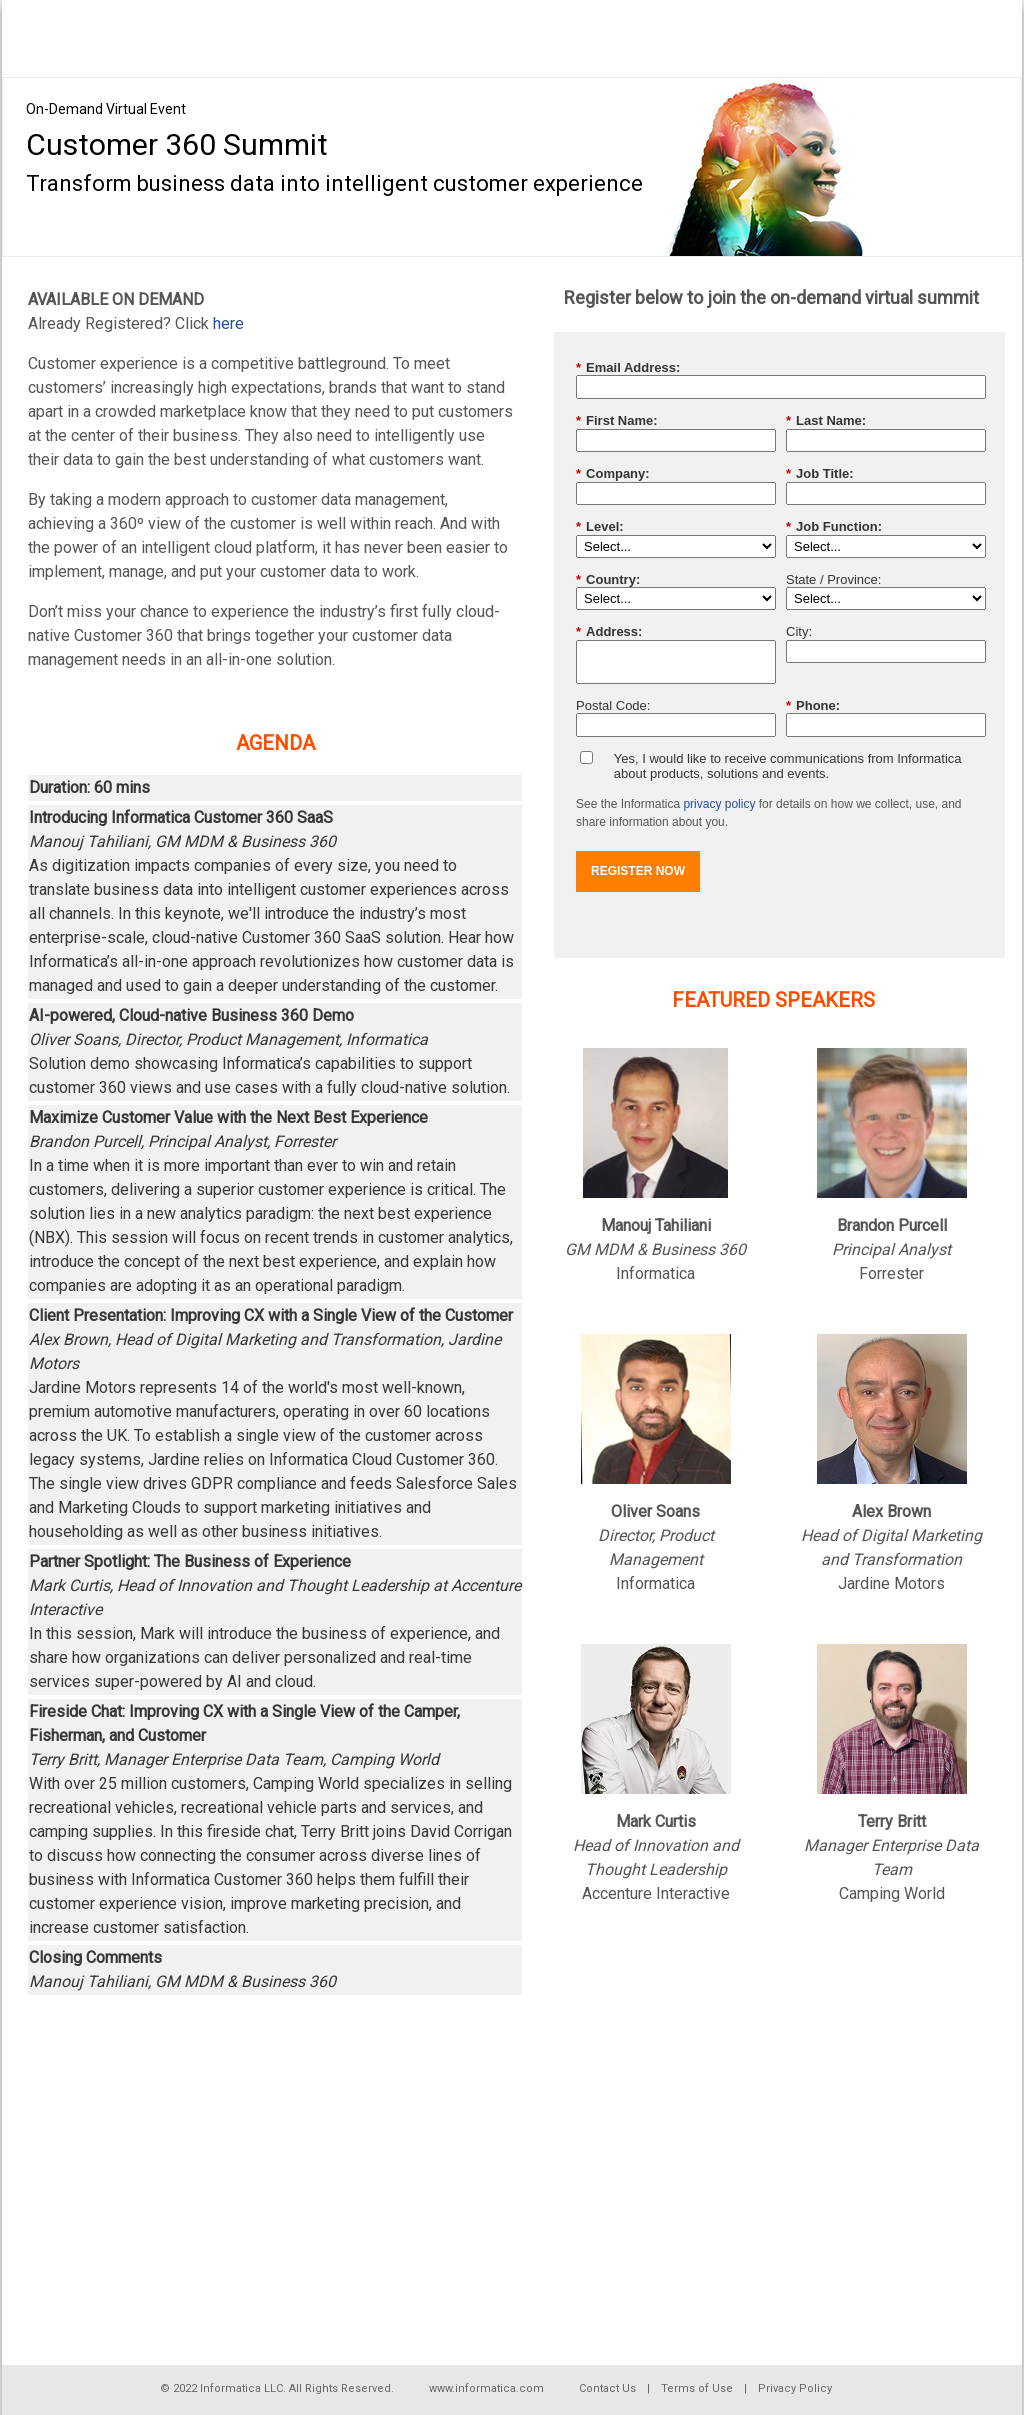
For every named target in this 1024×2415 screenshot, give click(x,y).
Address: (609, 632)
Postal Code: (613, 705)
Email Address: (628, 368)
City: (799, 631)
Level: (600, 527)
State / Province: (833, 579)
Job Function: (834, 527)
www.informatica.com (486, 2388)
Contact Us (607, 2388)
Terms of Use (697, 2388)
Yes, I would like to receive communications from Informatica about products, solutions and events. (788, 766)
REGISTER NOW (638, 871)
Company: (613, 474)
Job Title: (820, 474)
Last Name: (826, 421)
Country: (608, 580)
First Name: (617, 421)
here (228, 323)
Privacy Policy (795, 2388)
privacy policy (719, 804)
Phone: (813, 706)
